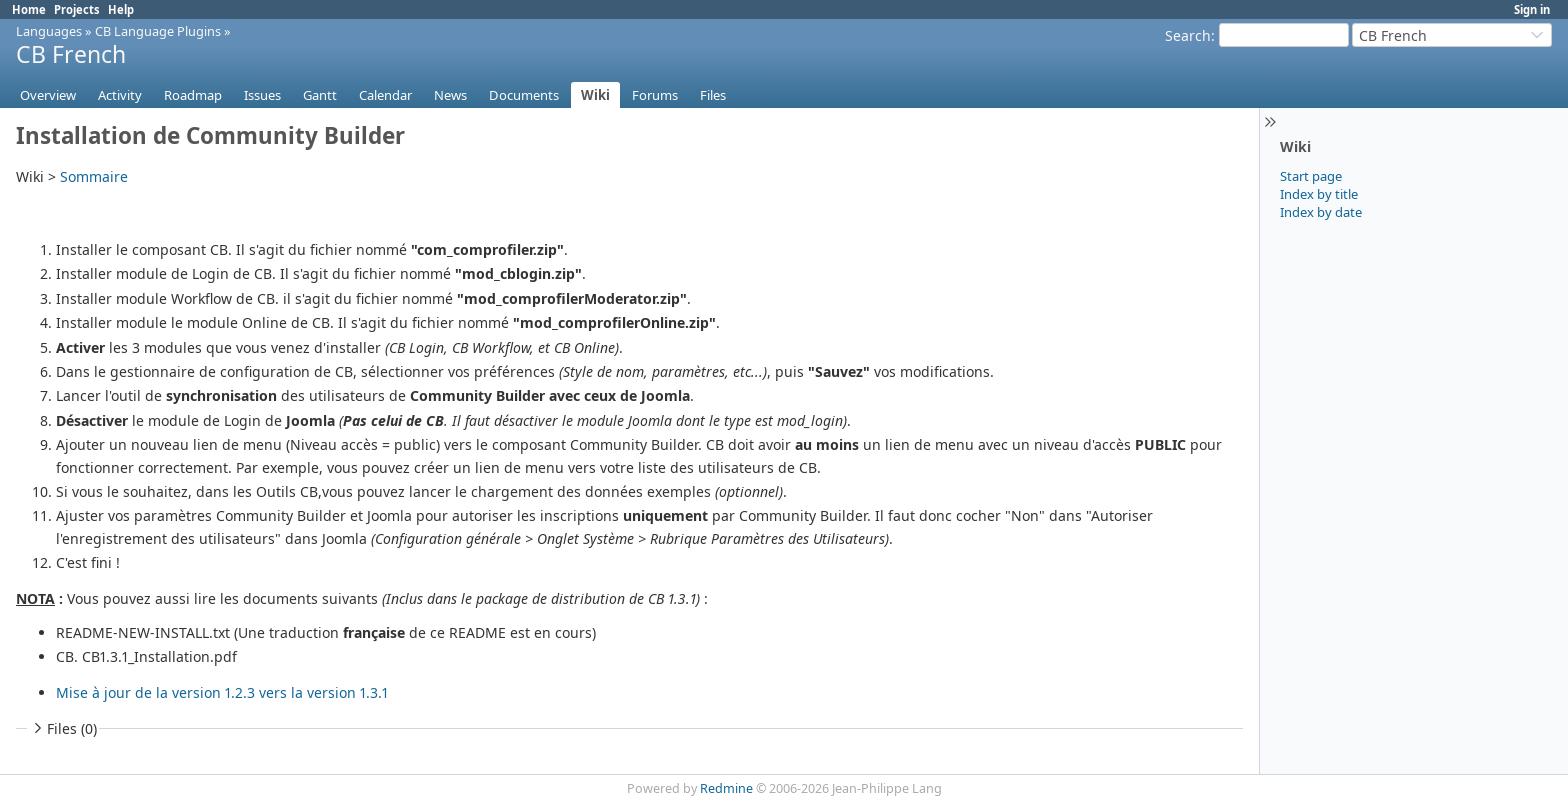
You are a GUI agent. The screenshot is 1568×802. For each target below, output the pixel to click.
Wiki (595, 95)
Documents (524, 95)
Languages (49, 31)
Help (121, 9)
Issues (262, 95)
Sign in (1532, 9)
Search (1188, 35)
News (450, 95)
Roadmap (193, 95)
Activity (120, 95)
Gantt (320, 95)
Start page (1311, 176)
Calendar (385, 95)
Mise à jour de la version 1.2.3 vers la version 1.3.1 (222, 692)
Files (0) (63, 728)
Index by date (1321, 212)
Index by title (1319, 194)
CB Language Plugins (158, 31)
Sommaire (94, 176)
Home (29, 9)
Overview (48, 95)
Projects (77, 9)
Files (713, 95)
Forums (655, 95)
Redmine (726, 788)
